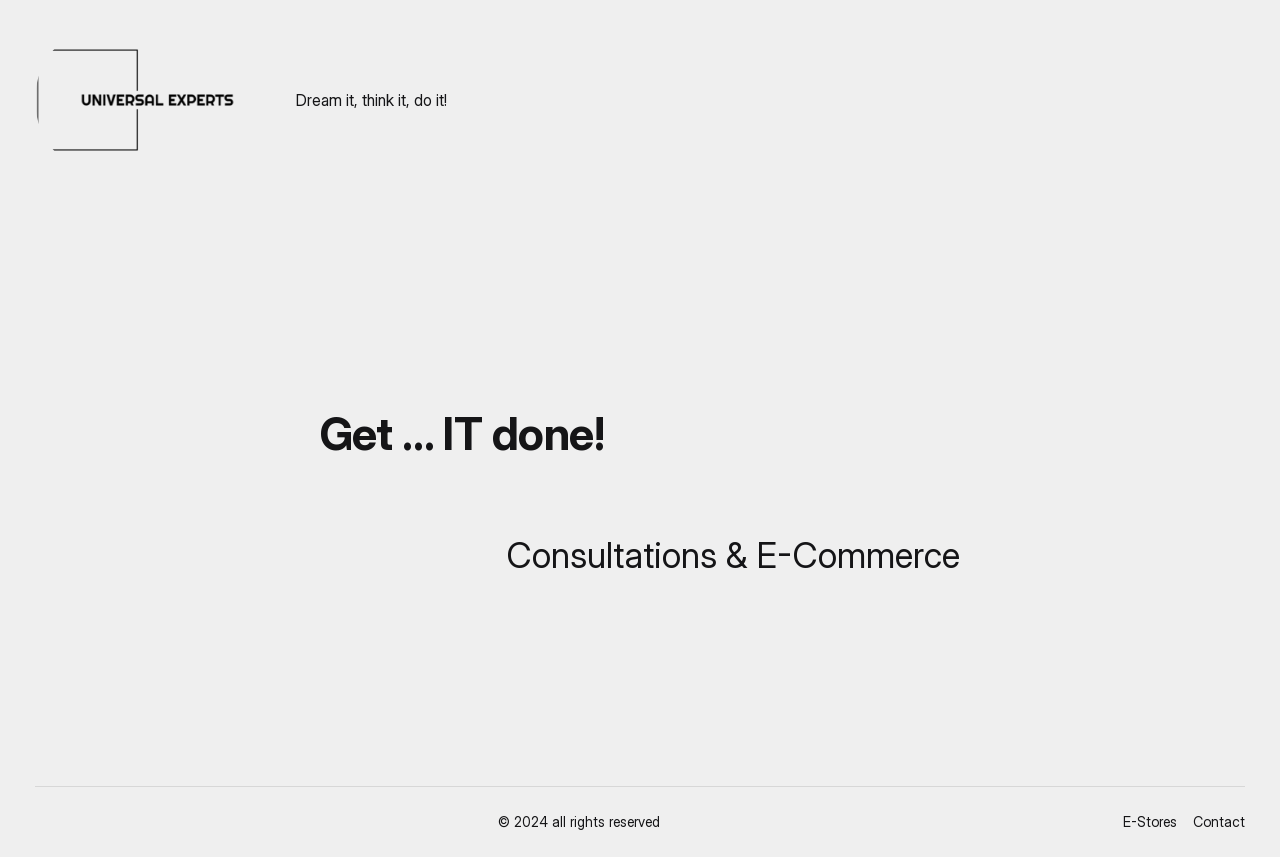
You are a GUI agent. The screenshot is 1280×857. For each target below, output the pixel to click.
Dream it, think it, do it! (371, 100)
